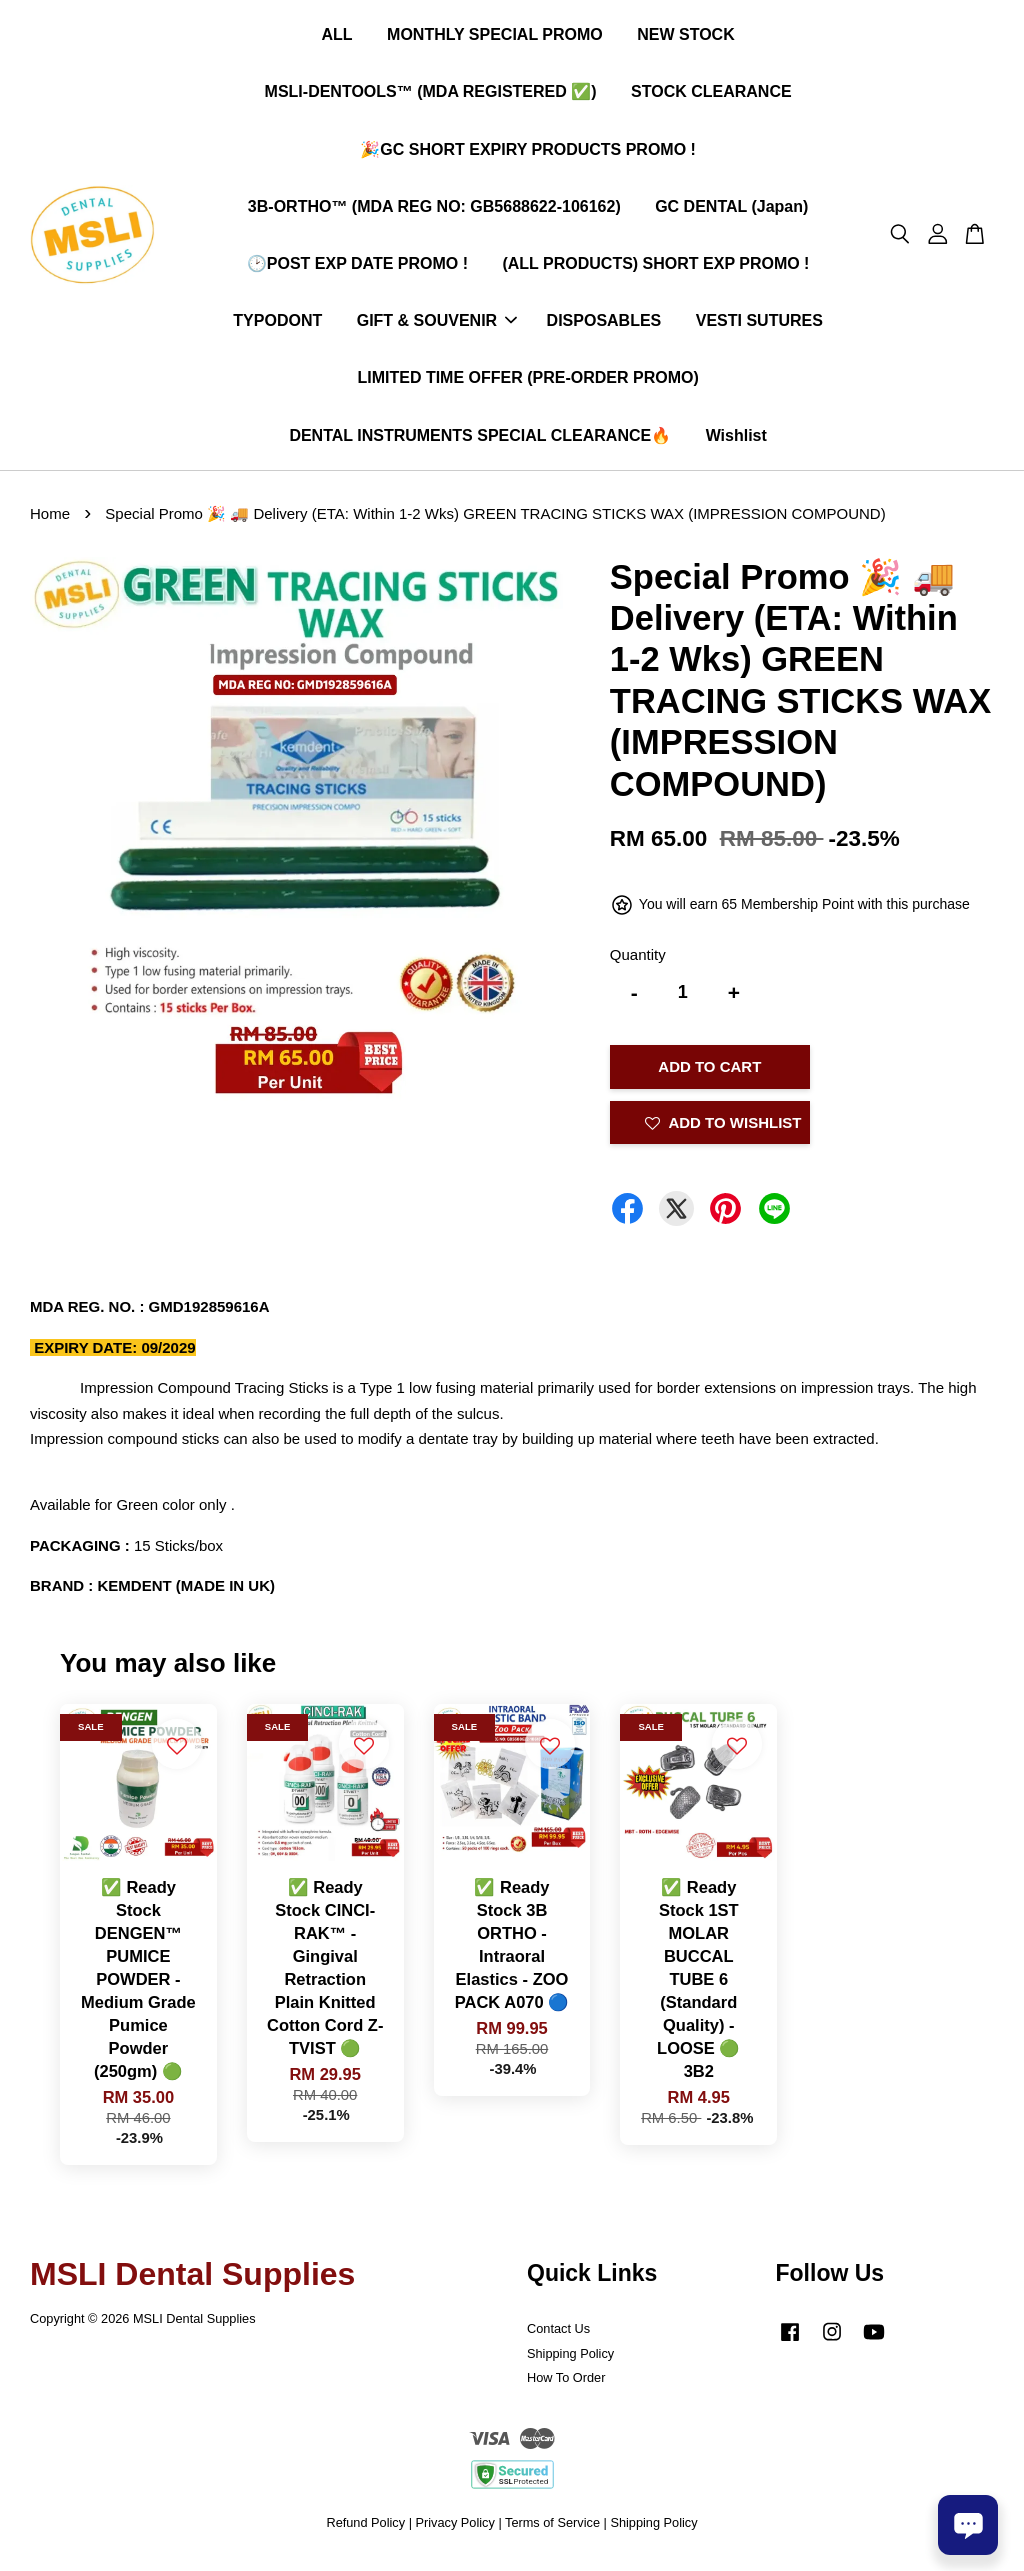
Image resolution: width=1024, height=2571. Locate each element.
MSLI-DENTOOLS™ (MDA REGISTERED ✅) (431, 95)
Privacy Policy (455, 2530)
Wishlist (736, 438)
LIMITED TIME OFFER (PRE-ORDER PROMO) (527, 381)
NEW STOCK (685, 38)
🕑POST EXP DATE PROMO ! (357, 267)
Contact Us (558, 2335)
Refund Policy (365, 2530)
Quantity (638, 962)
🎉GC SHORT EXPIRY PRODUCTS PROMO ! (528, 152)
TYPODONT (277, 324)
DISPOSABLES (604, 324)
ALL (336, 38)
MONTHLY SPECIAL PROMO (495, 38)
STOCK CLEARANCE (711, 95)
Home (50, 521)
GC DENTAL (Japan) (731, 210)
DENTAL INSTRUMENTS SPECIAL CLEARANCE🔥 (480, 438)
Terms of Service (552, 2530)
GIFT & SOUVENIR (437, 324)
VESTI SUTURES (759, 324)
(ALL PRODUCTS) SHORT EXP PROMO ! (655, 267)
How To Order (566, 2385)
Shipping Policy (570, 2360)
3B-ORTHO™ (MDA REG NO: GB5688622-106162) (434, 210)
